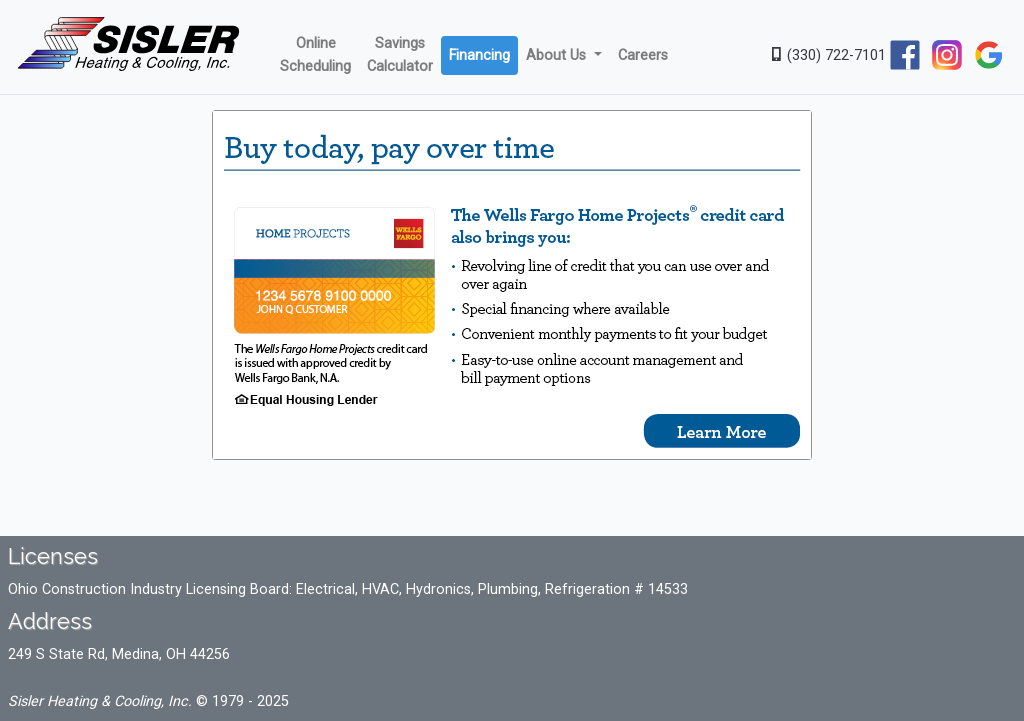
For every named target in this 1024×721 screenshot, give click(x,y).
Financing (479, 55)
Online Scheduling (315, 55)
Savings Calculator (400, 55)
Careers (643, 55)
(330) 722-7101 (829, 55)
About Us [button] (558, 55)
